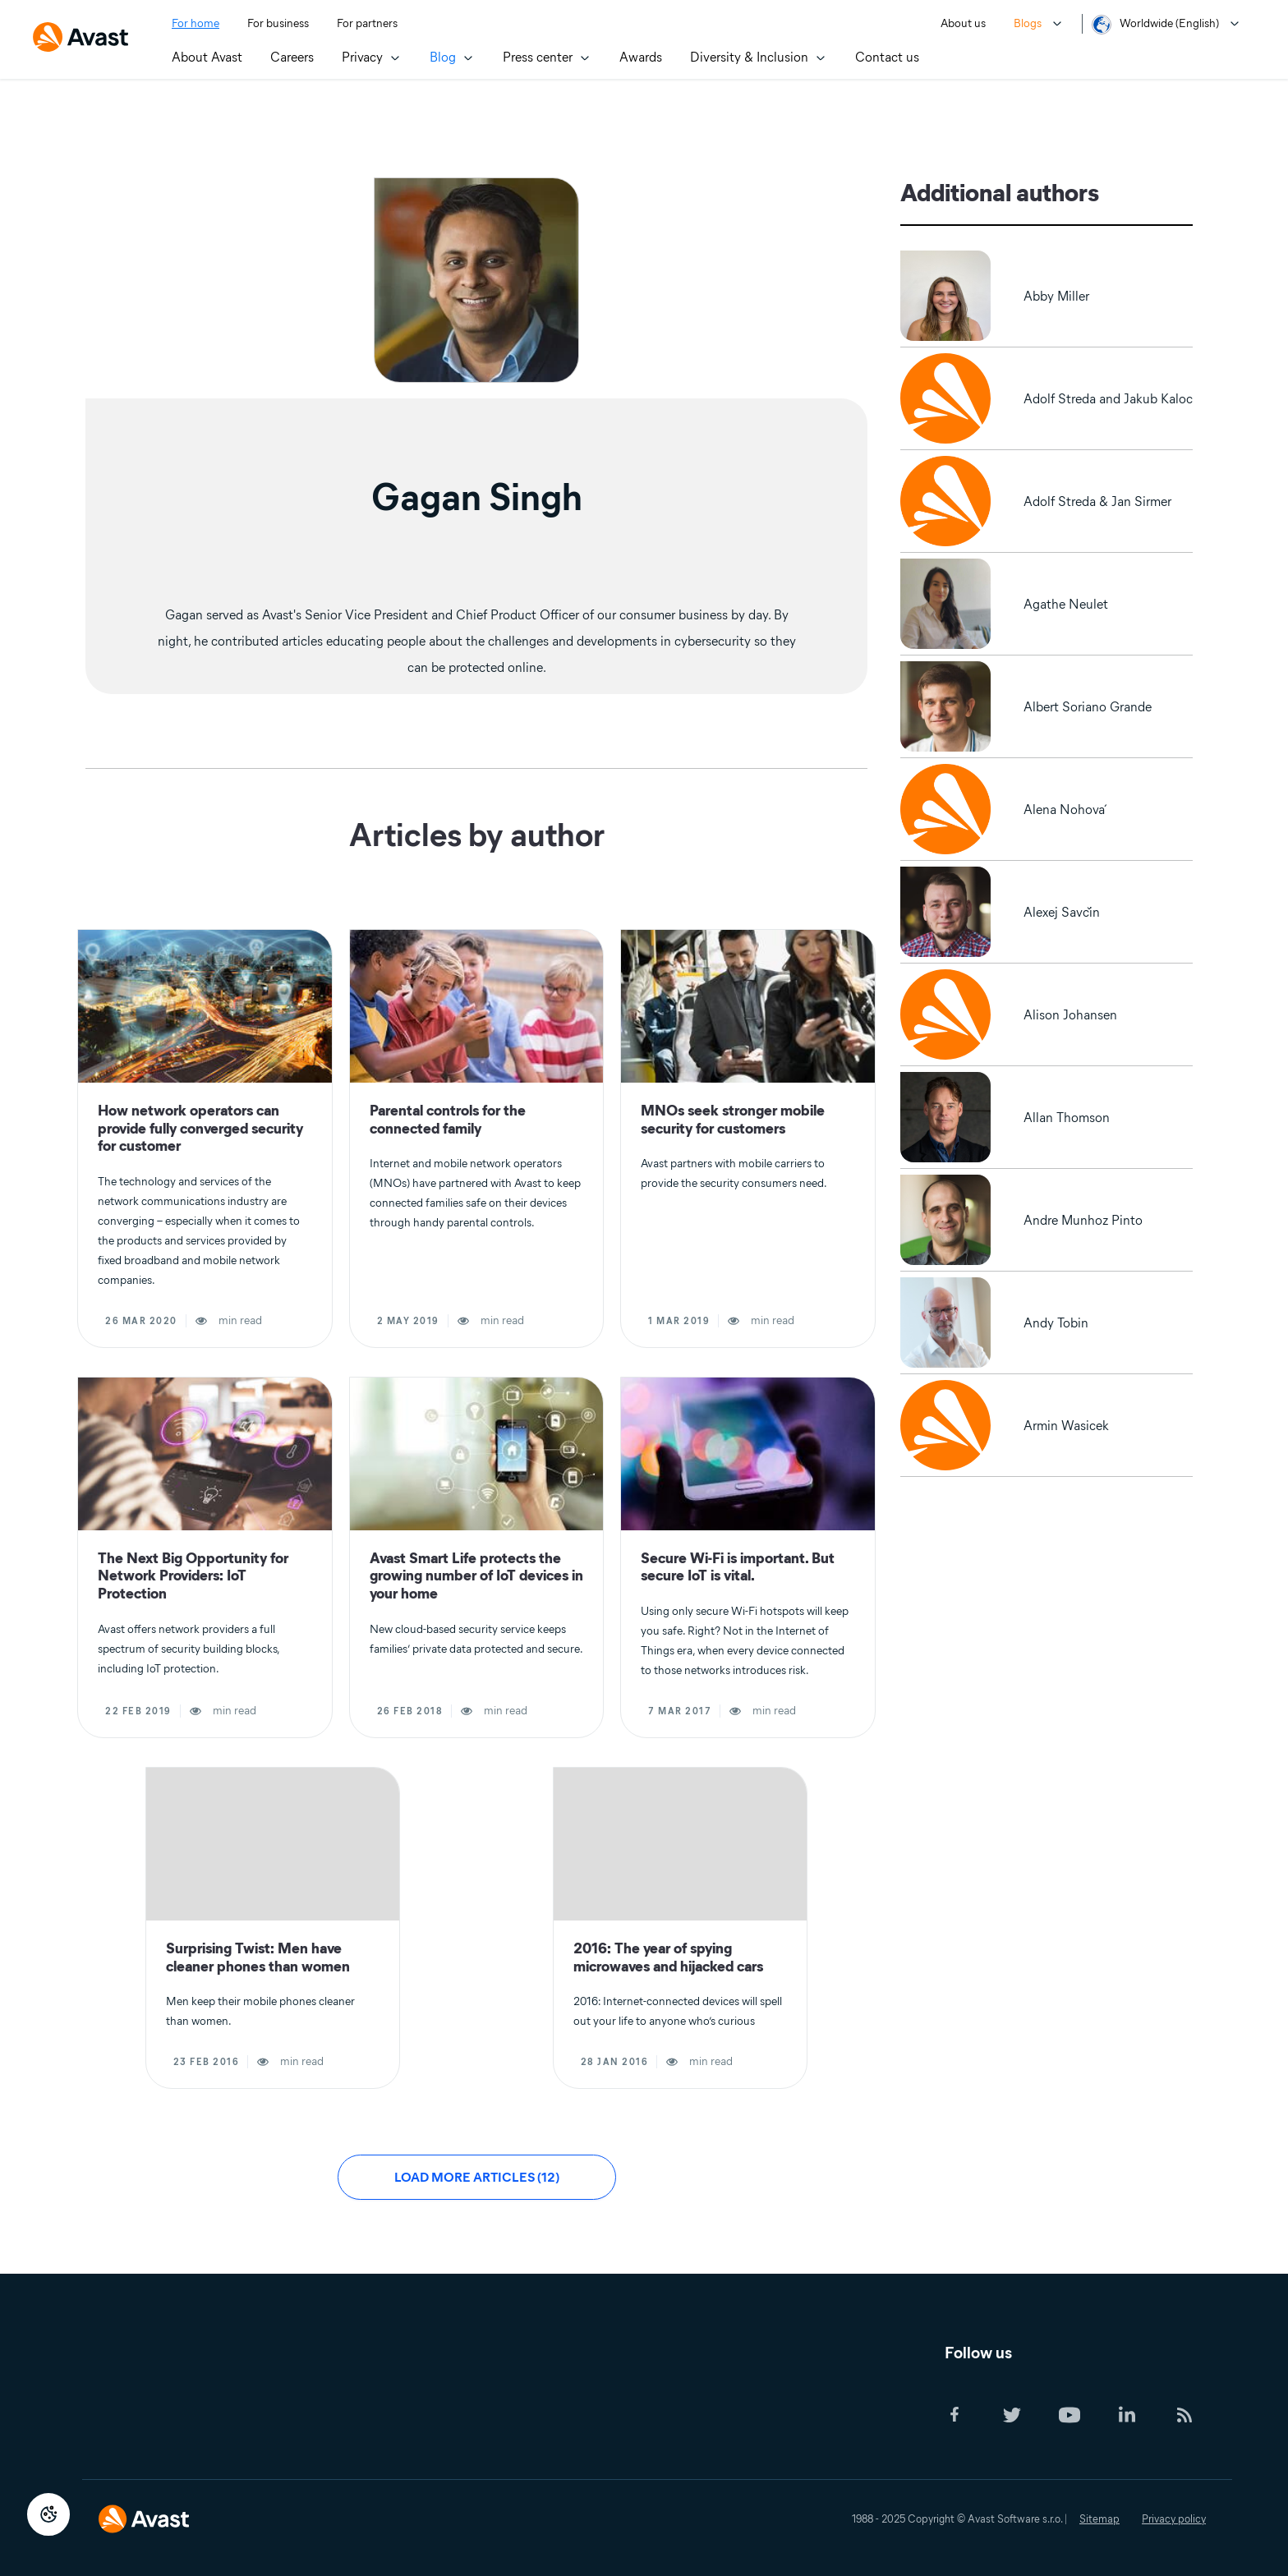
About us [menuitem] (963, 23)
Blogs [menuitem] (1028, 23)
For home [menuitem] (195, 23)
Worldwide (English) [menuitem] (1169, 23)
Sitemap (1099, 2519)
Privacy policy (1174, 2519)
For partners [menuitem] (367, 23)
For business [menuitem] (278, 23)
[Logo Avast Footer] (144, 2508)
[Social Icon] (970, 2416)
